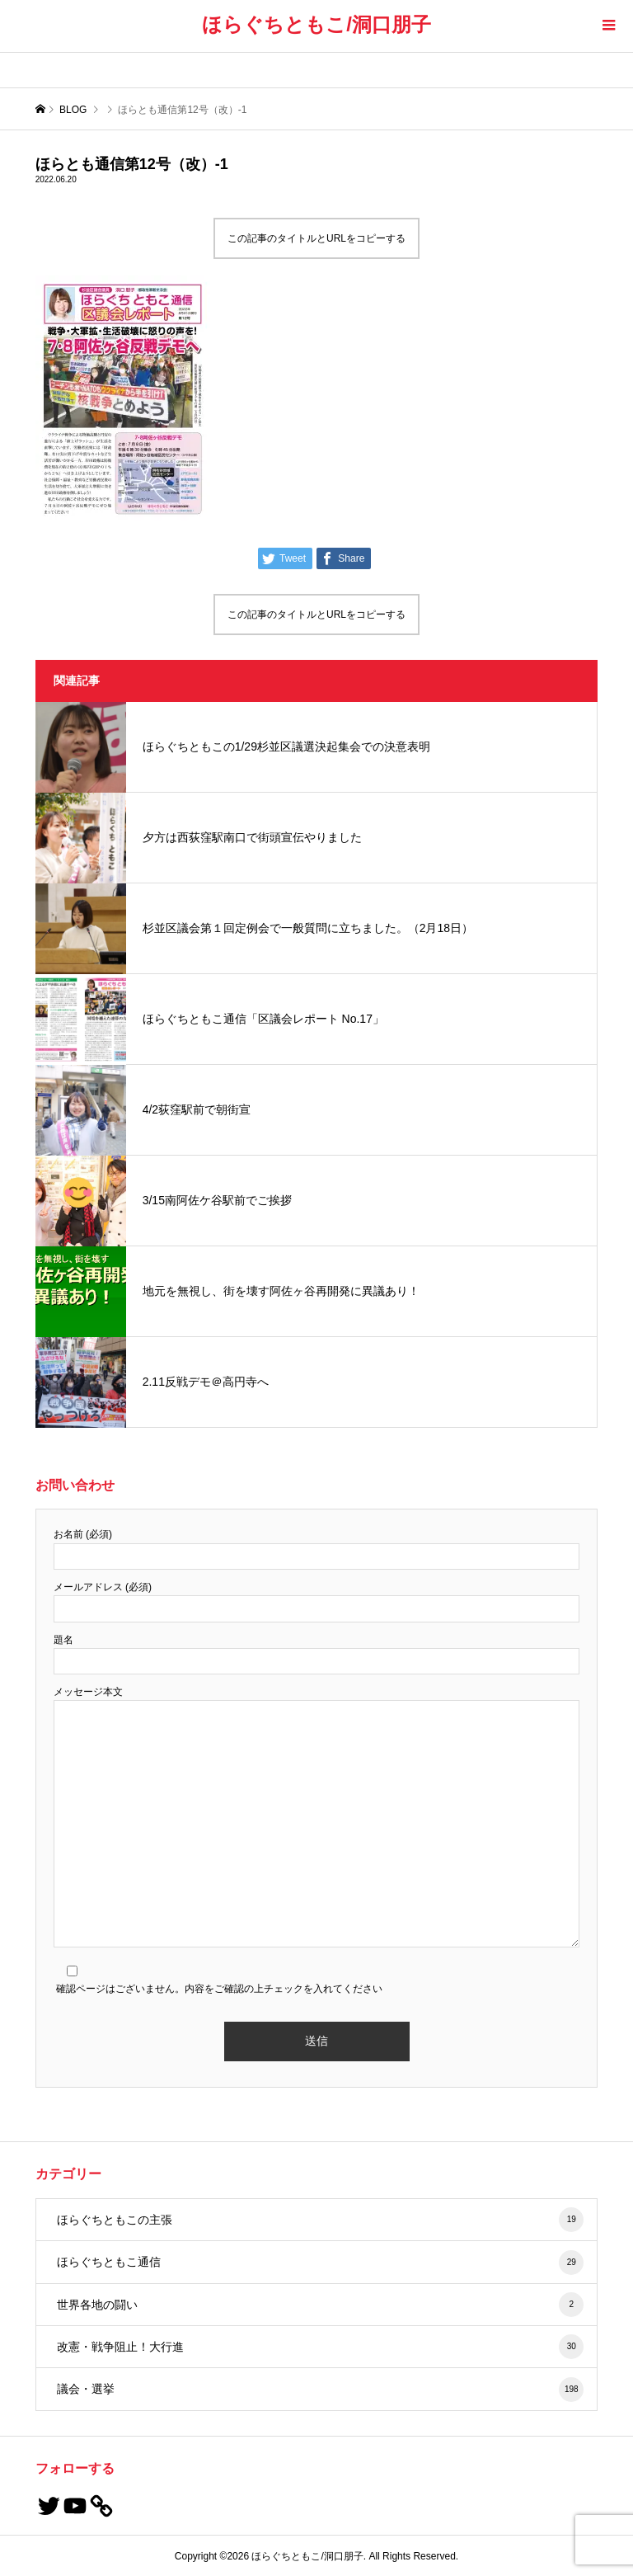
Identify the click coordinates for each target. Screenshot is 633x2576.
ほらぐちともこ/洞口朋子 (316, 24)
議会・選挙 (320, 2389)
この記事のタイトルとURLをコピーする (316, 238)
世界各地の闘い (320, 2304)
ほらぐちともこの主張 (320, 2219)
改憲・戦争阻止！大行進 (320, 2346)
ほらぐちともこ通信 (320, 2262)
